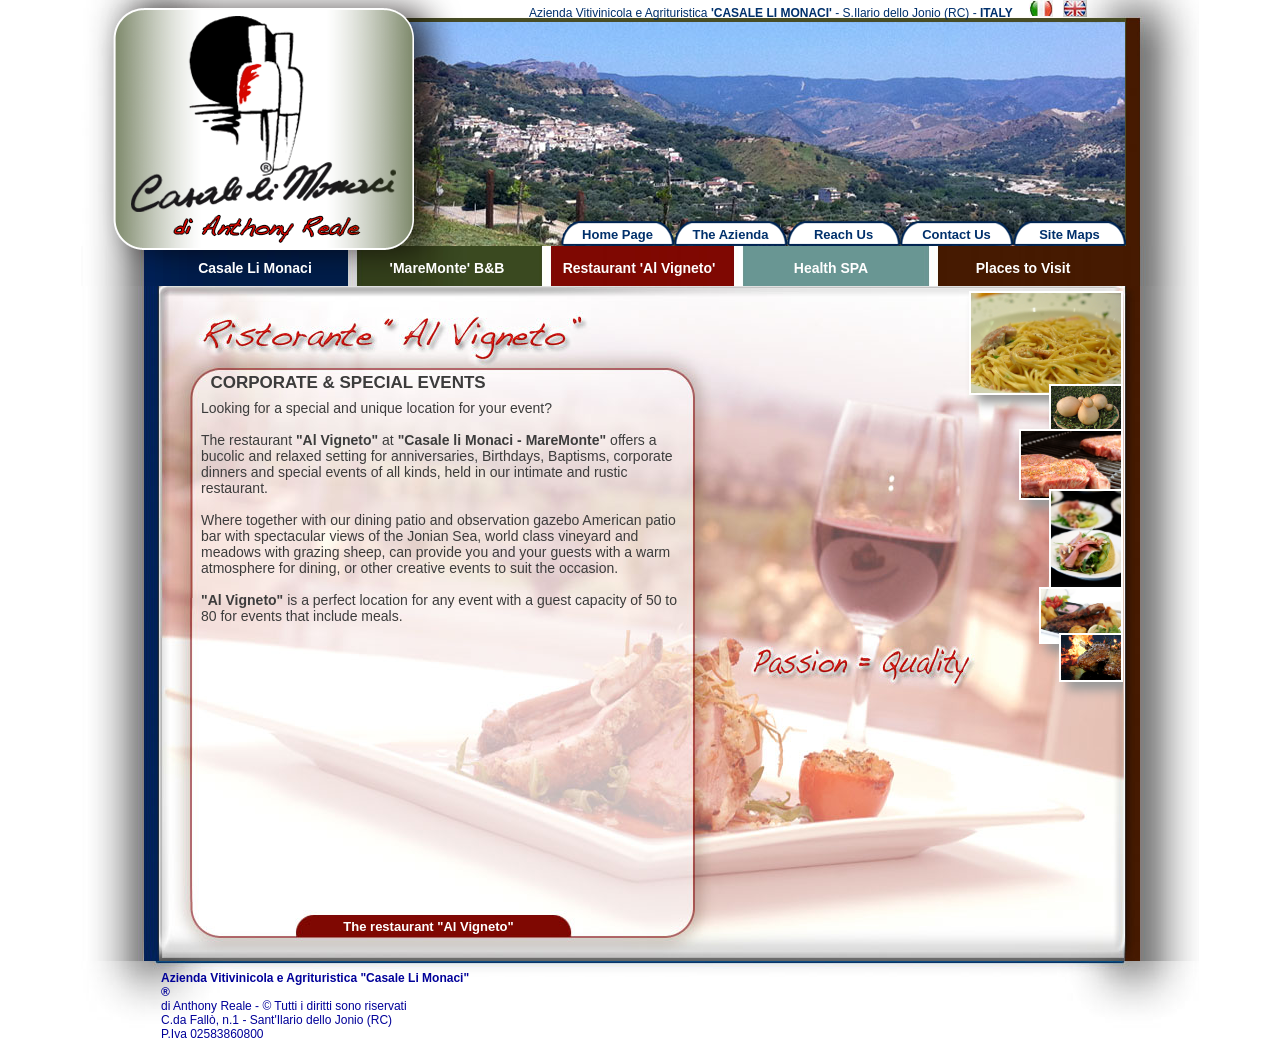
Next (792, 109)
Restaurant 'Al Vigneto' (639, 268)
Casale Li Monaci (255, 268)
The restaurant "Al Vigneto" (428, 926)
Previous (66, 109)
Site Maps (1069, 234)
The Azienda (730, 234)
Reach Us (843, 234)
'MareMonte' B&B (447, 268)
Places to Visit (1023, 268)
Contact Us (956, 234)
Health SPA (831, 268)
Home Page (617, 234)
